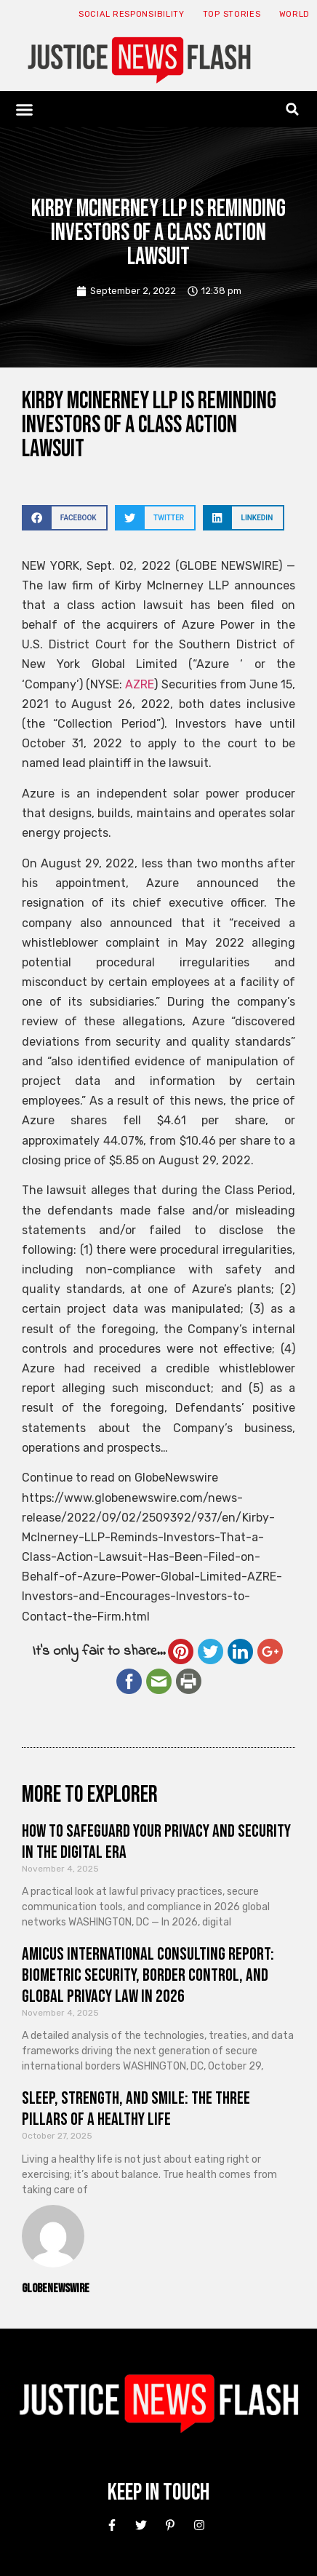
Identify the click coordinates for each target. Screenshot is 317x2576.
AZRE (139, 684)
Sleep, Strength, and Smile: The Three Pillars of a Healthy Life (136, 2109)
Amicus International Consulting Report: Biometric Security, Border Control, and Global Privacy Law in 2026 (148, 1975)
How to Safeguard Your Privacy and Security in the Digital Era (156, 1842)
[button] (25, 109)
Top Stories (232, 14)
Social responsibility (132, 14)
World (294, 14)
